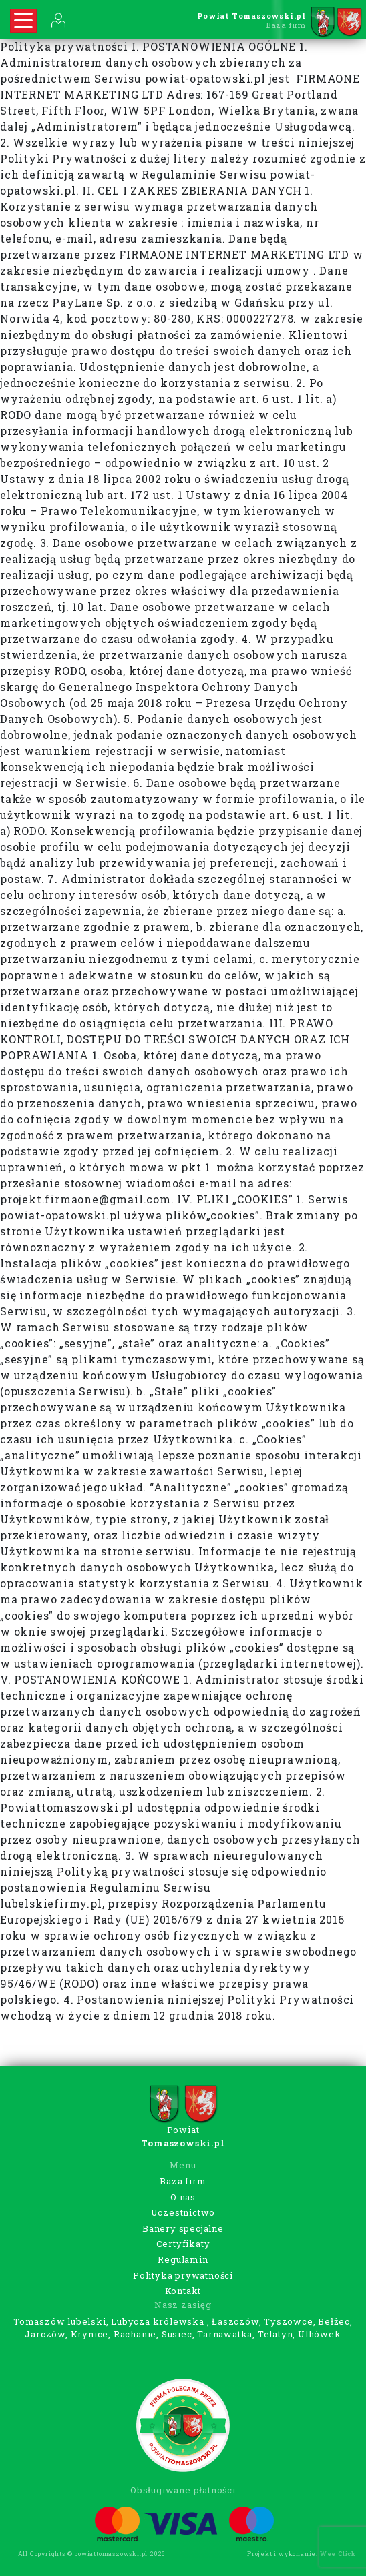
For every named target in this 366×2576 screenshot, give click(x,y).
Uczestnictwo (183, 2212)
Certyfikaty (183, 2244)
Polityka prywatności (183, 2275)
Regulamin (183, 2259)
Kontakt (183, 2291)
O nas (183, 2197)
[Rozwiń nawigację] (23, 21)
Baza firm (183, 2181)
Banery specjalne (183, 2228)
